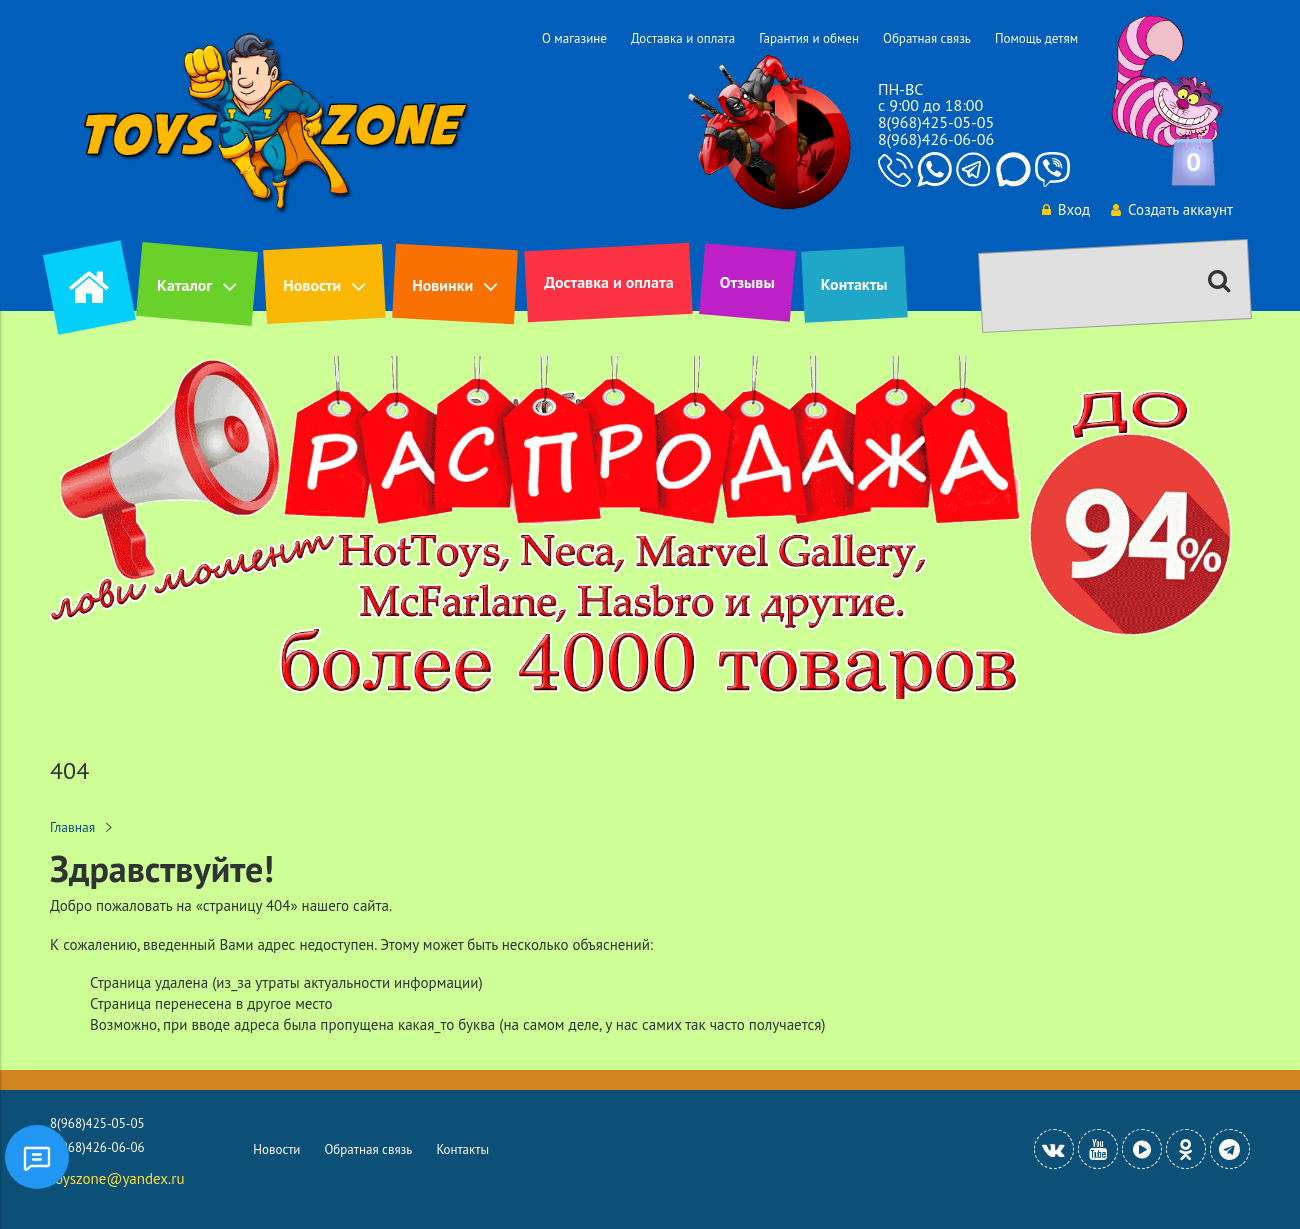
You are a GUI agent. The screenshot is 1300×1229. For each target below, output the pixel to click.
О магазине (574, 38)
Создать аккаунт (1172, 209)
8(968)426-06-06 (936, 139)
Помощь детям (1036, 38)
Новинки (442, 285)
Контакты (854, 284)
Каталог (184, 285)
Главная (72, 827)
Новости (312, 285)
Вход (1066, 209)
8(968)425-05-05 (936, 122)
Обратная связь (927, 38)
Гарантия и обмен (809, 38)
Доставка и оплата (683, 38)
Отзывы (747, 282)
